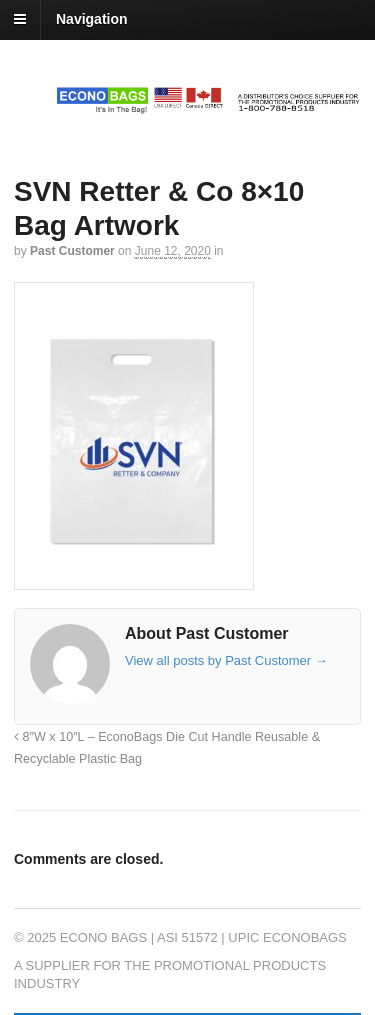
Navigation (92, 19)
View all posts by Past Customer (226, 660)
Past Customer (72, 251)
